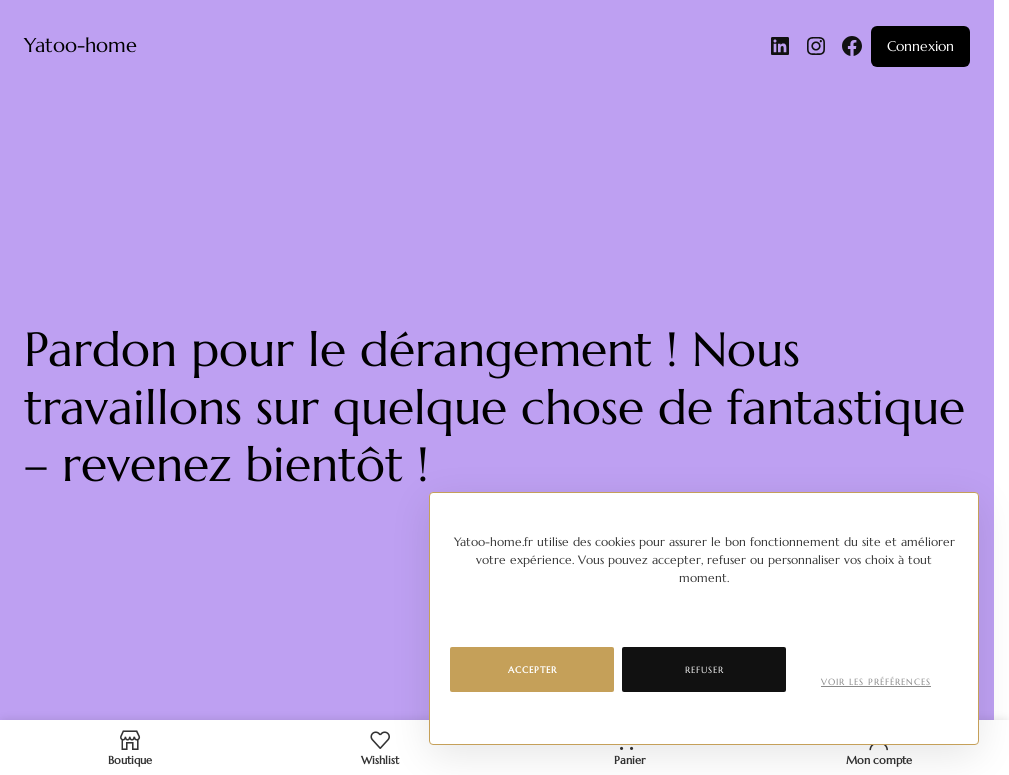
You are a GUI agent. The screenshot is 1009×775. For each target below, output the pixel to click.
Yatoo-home (80, 45)
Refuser (704, 670)
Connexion (920, 46)
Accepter (532, 670)
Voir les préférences (876, 682)
